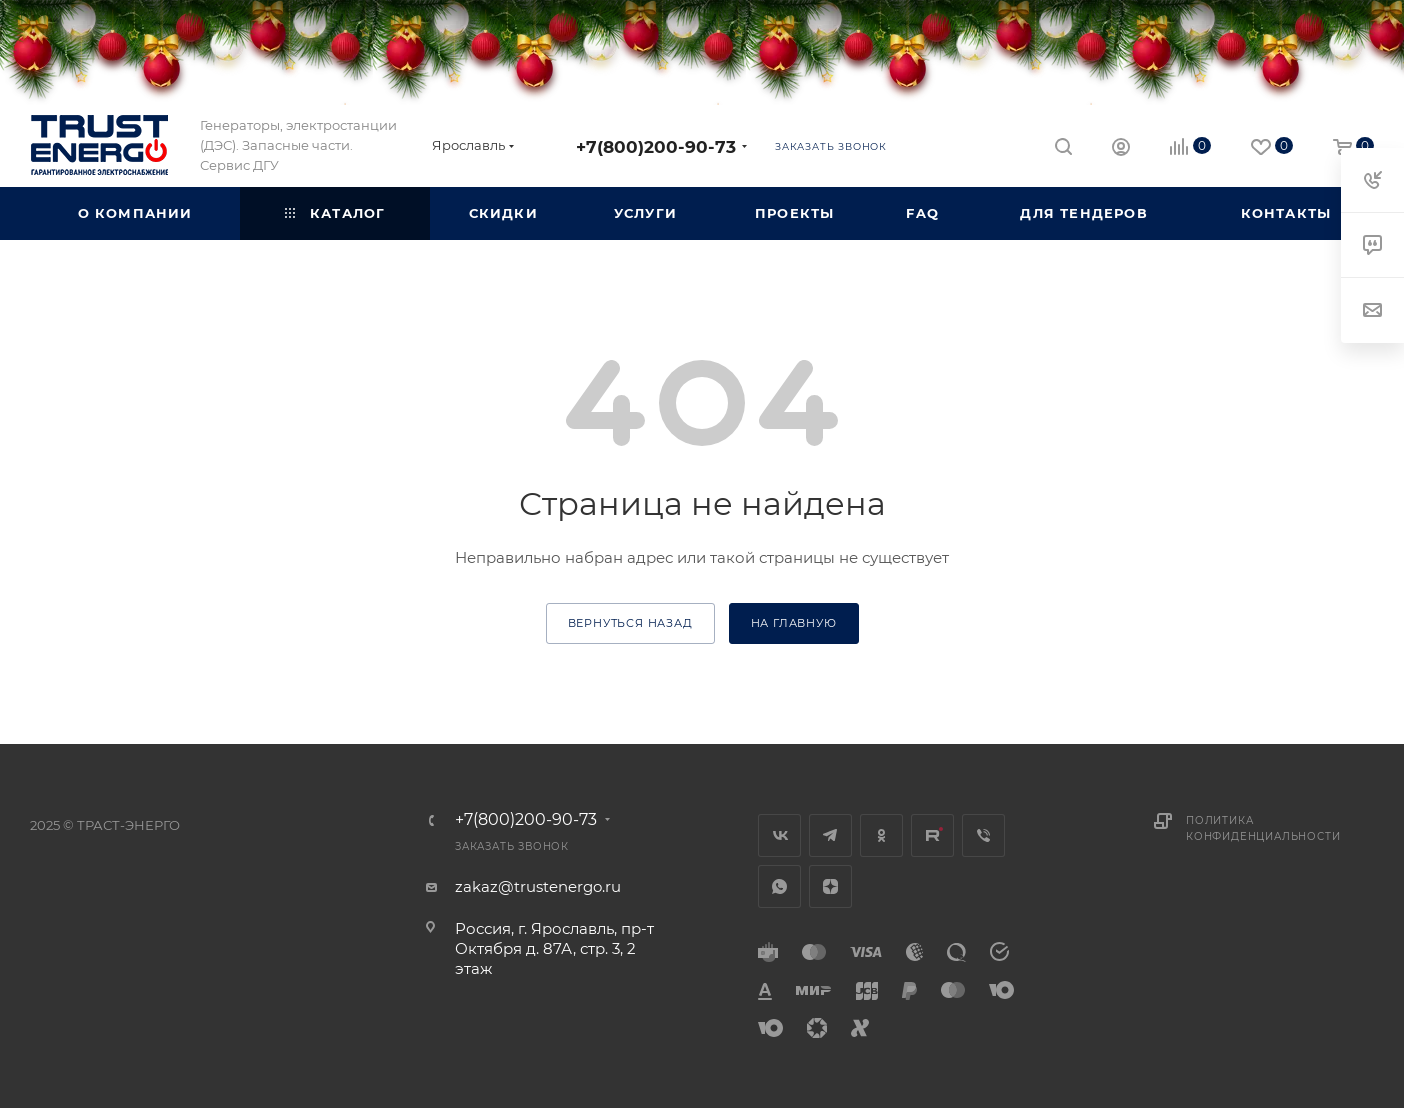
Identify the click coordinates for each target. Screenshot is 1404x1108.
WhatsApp (779, 886)
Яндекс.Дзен (830, 886)
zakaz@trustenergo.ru (538, 886)
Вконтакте (779, 835)
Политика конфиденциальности (1263, 828)
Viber (983, 835)
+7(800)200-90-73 (656, 146)
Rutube (932, 835)
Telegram (830, 835)
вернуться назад (630, 623)
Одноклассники (881, 835)
